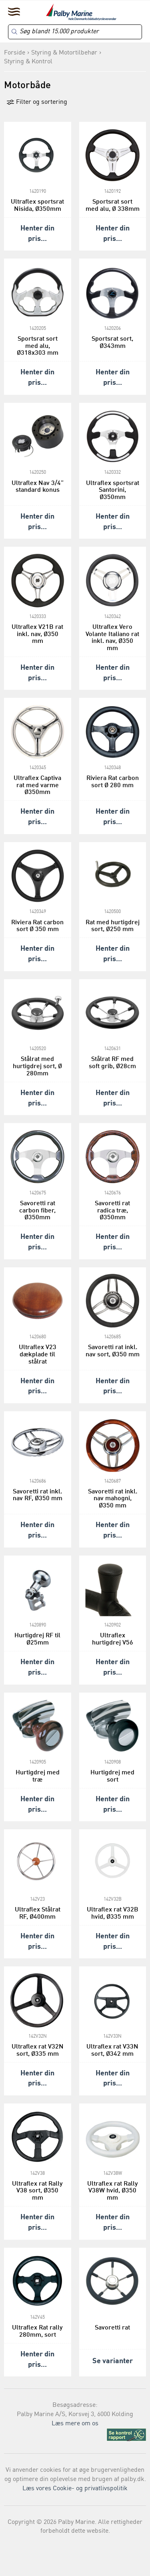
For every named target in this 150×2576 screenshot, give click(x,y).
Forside (14, 53)
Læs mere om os (75, 2423)
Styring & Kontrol (28, 62)
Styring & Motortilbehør (64, 53)
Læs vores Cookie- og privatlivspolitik (75, 2488)
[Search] (75, 31)
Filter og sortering (36, 102)
